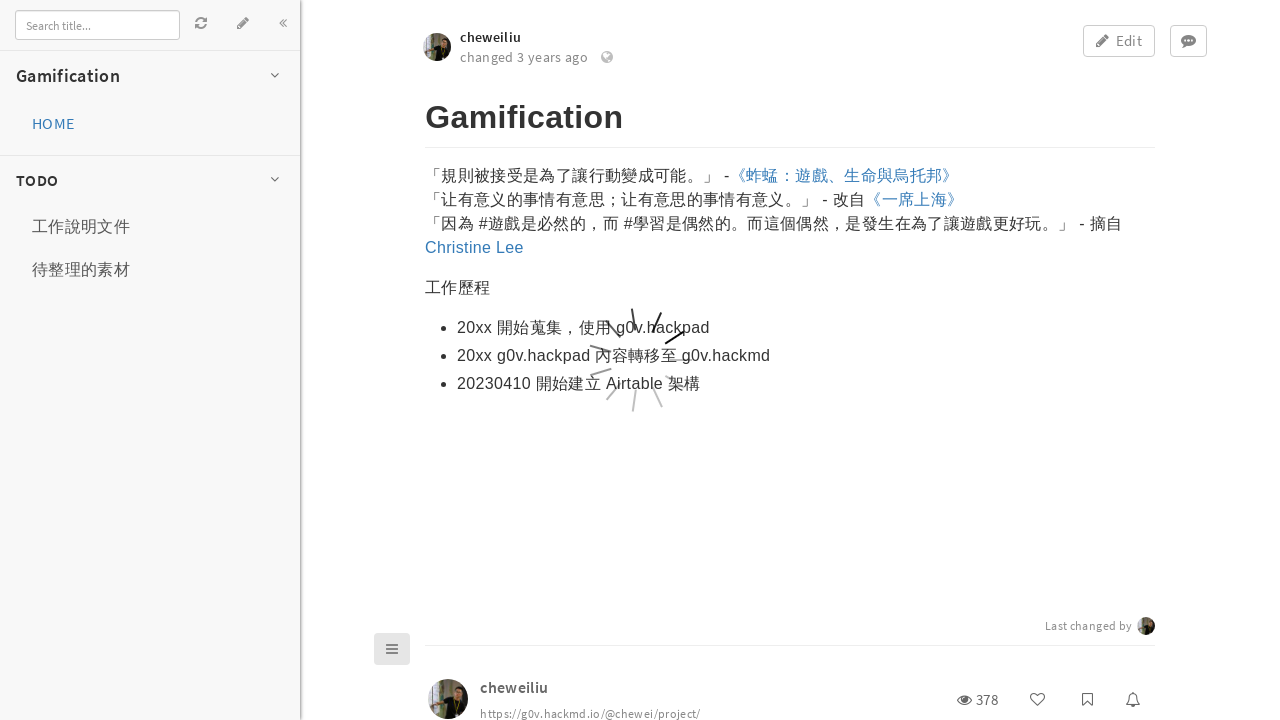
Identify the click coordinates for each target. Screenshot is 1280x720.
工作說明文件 (81, 226)
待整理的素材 (81, 269)
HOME (53, 123)
